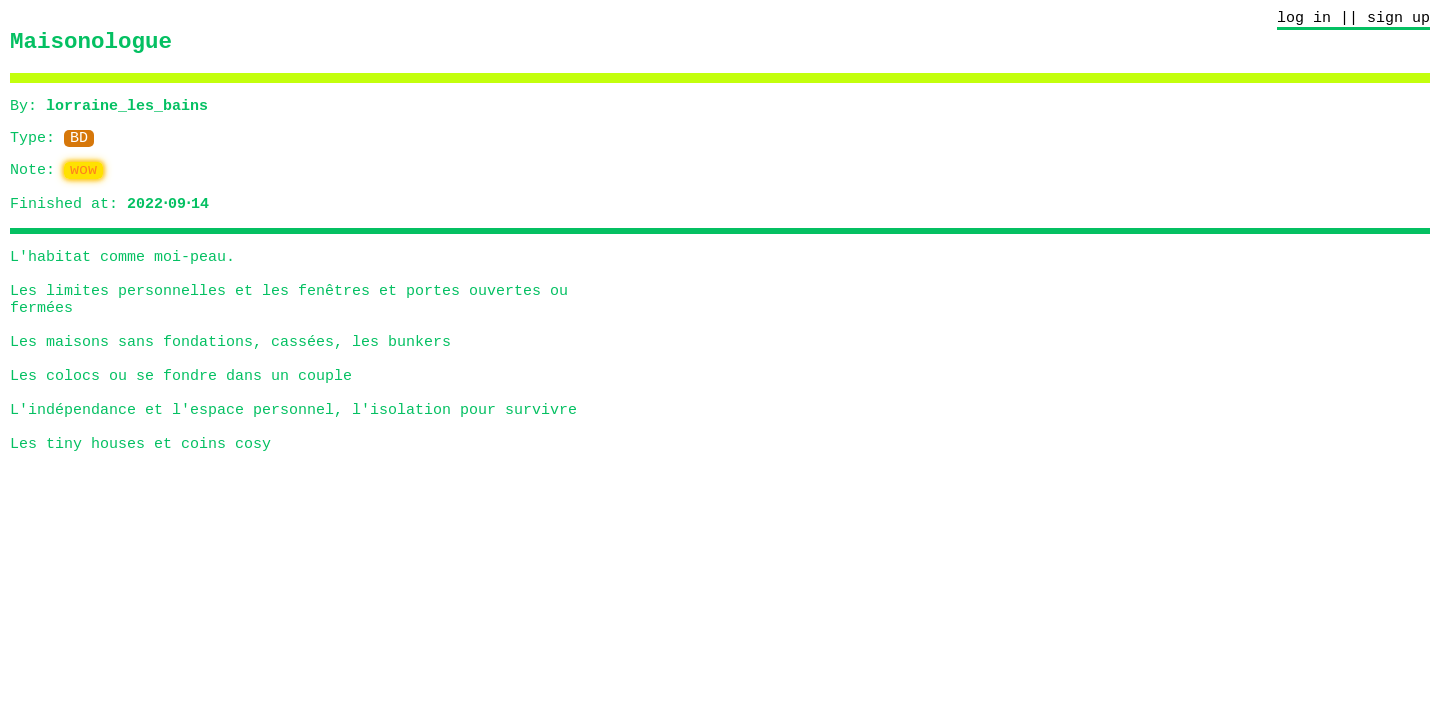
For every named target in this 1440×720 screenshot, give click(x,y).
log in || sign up (1353, 20)
